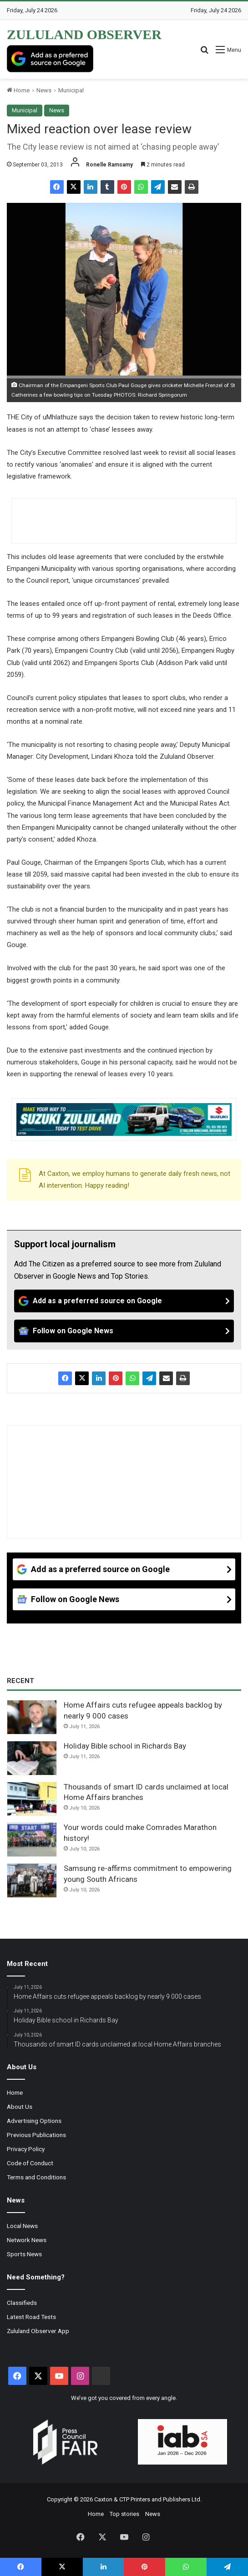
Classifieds (22, 2302)
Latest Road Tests (31, 2316)
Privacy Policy (26, 2149)
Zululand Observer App (38, 2330)
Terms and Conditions (36, 2177)
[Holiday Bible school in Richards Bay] (32, 1758)
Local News (22, 2225)
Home (18, 90)
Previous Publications (36, 2134)
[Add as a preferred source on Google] (50, 58)
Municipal (71, 90)
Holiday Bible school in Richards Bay (125, 1745)
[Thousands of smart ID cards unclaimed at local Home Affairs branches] (32, 1799)
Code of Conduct (30, 2163)
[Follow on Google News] (124, 1331)
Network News (26, 2239)
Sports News (24, 2254)
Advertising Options (34, 2120)
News (43, 90)
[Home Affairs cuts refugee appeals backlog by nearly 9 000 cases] (32, 1717)
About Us (19, 2106)
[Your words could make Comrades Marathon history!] (32, 1839)
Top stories (124, 2513)
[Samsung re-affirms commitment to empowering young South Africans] (32, 1880)
